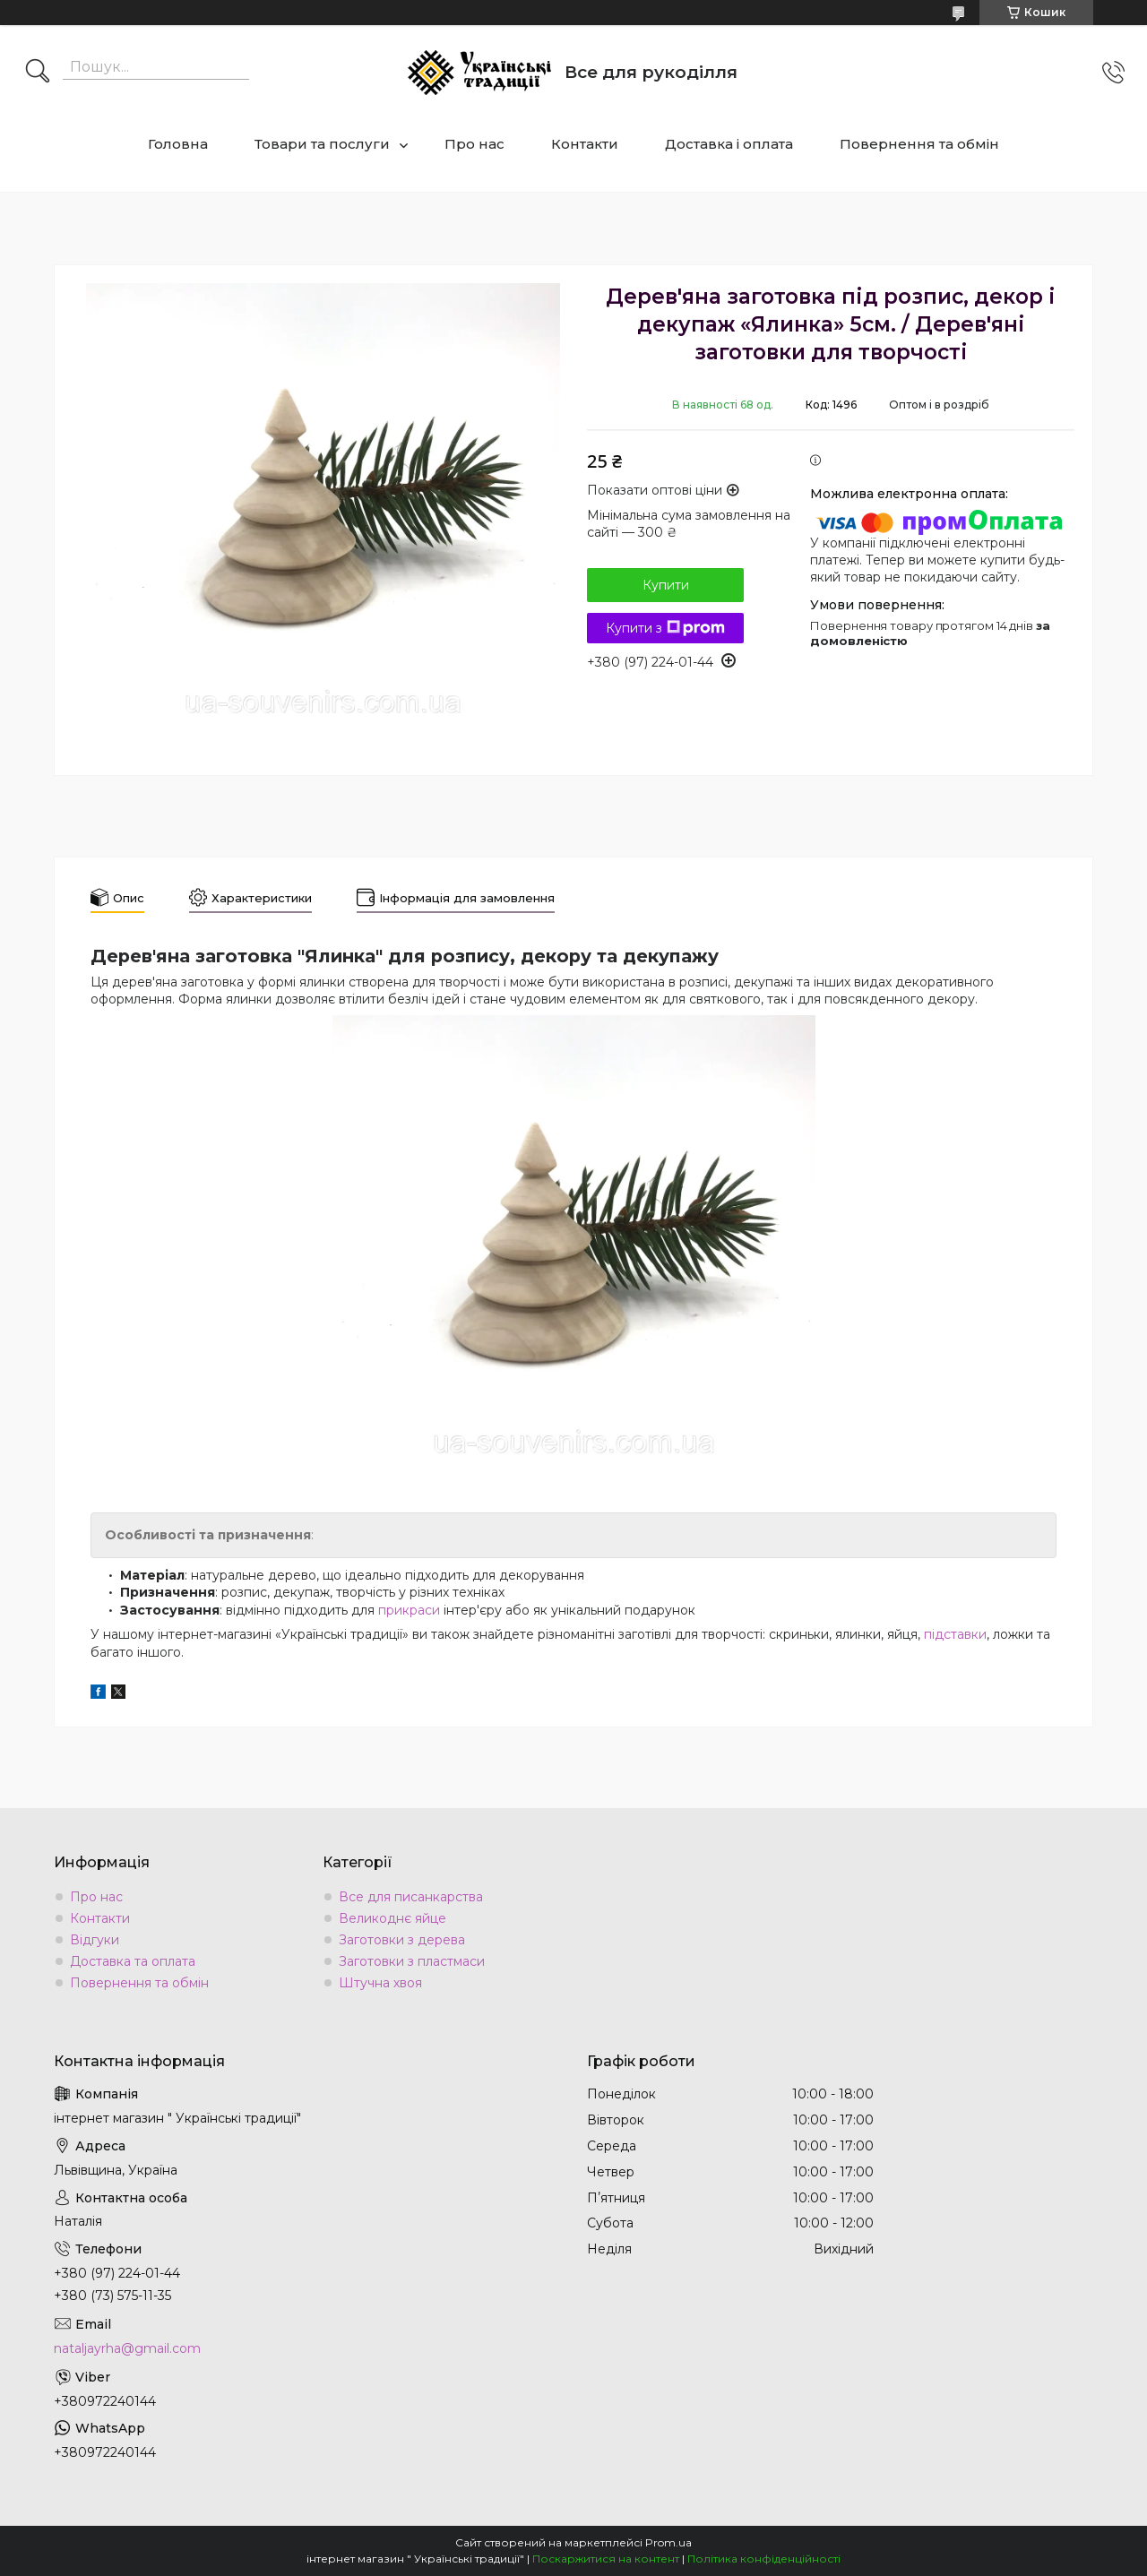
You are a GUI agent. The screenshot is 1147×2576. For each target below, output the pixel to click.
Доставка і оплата (729, 143)
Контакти (584, 143)
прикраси (409, 1610)
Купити (665, 585)
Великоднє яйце (392, 1918)
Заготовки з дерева (402, 1940)
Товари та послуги (322, 143)
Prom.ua (668, 2542)
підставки (955, 1634)
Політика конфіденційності (764, 2558)
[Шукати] (37, 73)
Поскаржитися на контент (605, 2558)
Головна (178, 143)
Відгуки (94, 1940)
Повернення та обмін (919, 143)
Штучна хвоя (380, 1983)
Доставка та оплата (132, 1961)
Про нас (474, 143)
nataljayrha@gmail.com (127, 2348)
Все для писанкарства (411, 1897)
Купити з (665, 628)
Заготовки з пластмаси (412, 1961)
